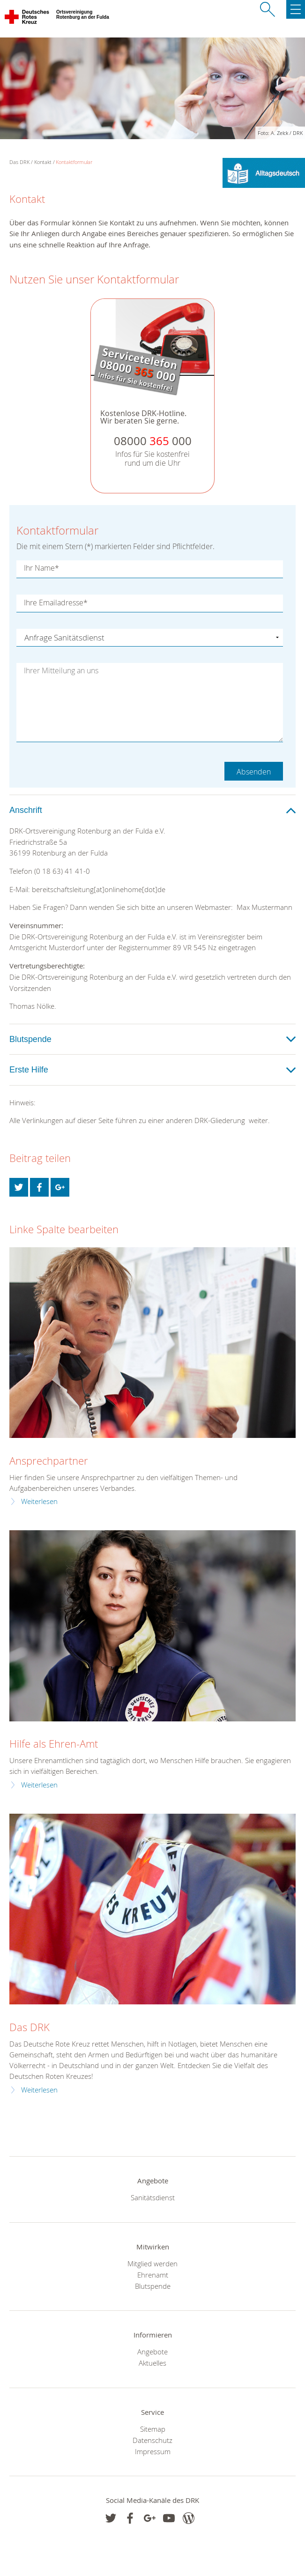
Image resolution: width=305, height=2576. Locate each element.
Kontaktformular (74, 161)
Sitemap (152, 2429)
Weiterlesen (39, 1501)
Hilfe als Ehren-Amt (53, 1743)
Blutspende (153, 2286)
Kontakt (43, 161)
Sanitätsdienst (153, 2197)
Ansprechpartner (48, 1460)
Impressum (153, 2451)
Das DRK (29, 2027)
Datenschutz (152, 2440)
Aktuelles (152, 2363)
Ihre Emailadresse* (56, 602)
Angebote (152, 2351)
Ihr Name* (41, 568)
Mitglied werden (152, 2263)
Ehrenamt (152, 2274)
